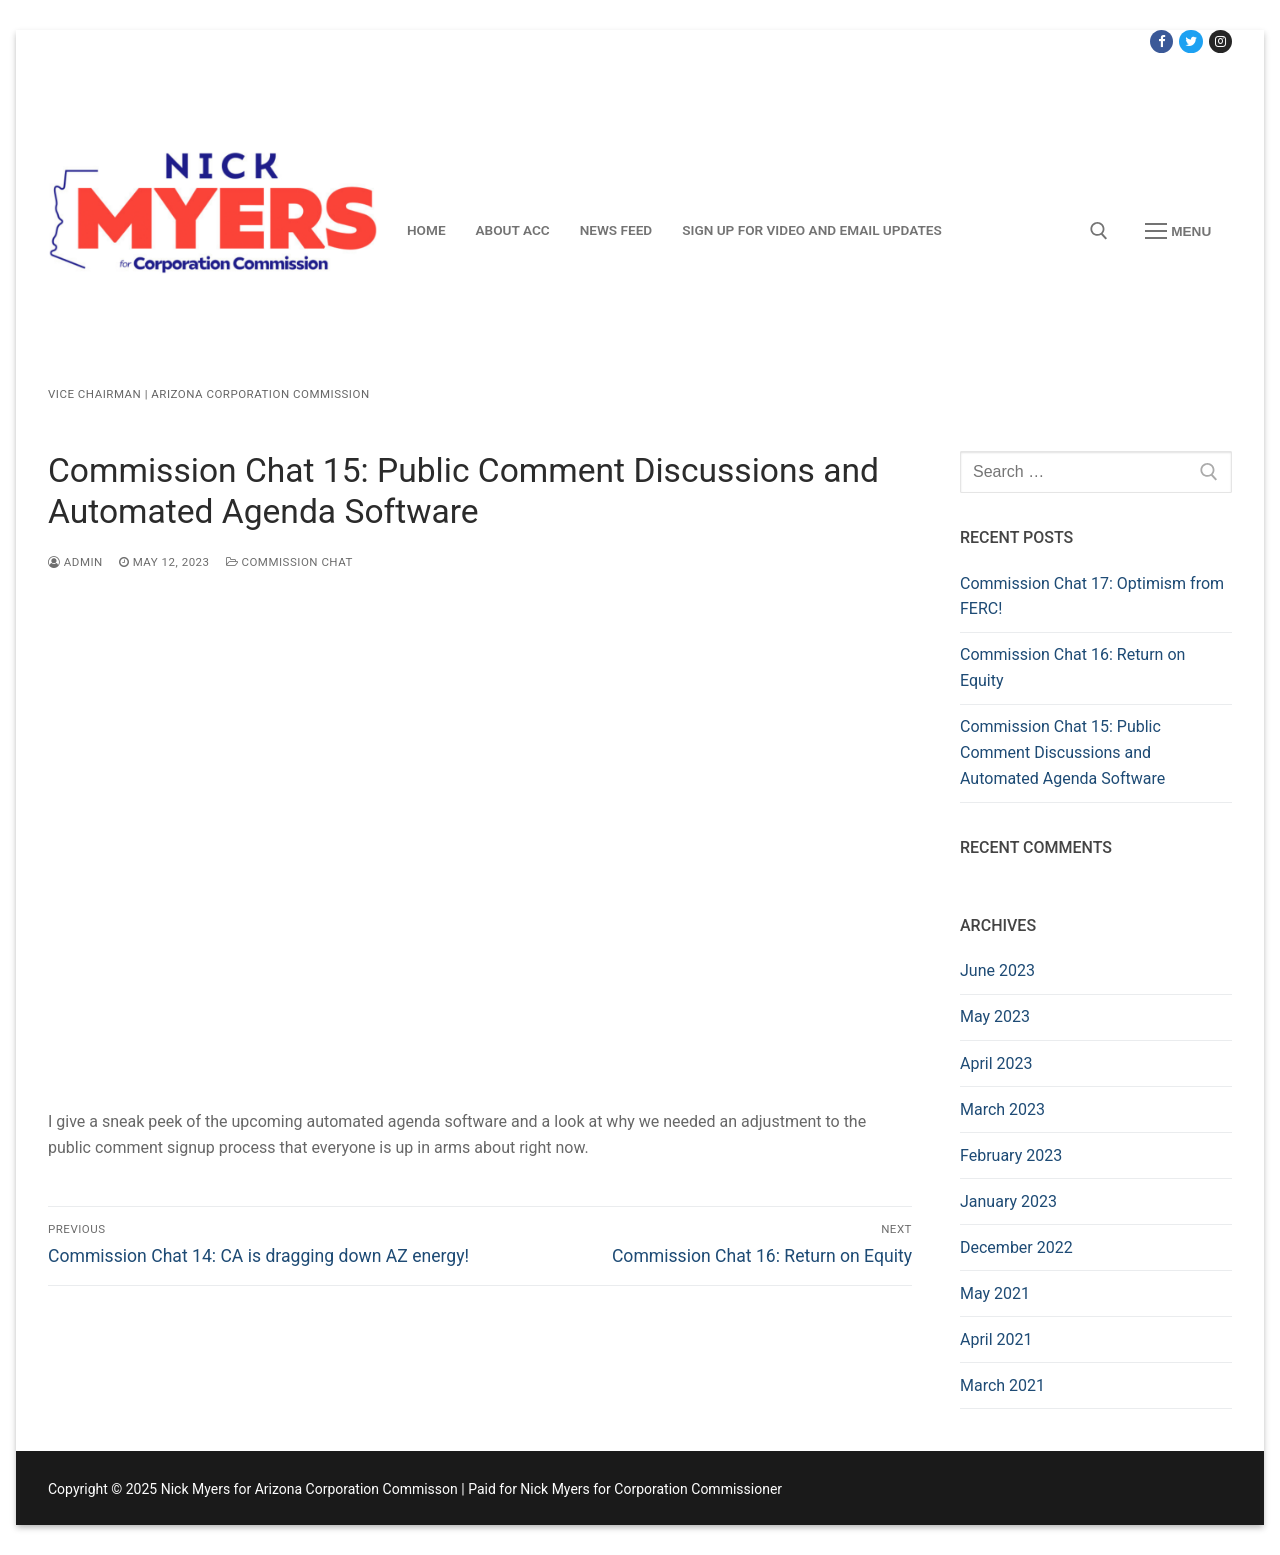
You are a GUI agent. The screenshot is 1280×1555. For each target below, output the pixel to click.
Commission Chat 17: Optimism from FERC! (1092, 596)
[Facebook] (1161, 41)
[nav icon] (1178, 231)
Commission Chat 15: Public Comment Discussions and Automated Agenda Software (1062, 752)
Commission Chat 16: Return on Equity (1072, 667)
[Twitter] (1190, 41)
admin (75, 562)
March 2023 (1002, 1109)
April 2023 (996, 1063)
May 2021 (995, 1293)
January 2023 (1008, 1201)
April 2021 (996, 1339)
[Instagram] (1220, 41)
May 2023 (995, 1016)
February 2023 (1011, 1155)
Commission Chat (289, 562)
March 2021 (1002, 1385)
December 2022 (1016, 1247)
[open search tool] (1099, 231)
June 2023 (997, 970)
